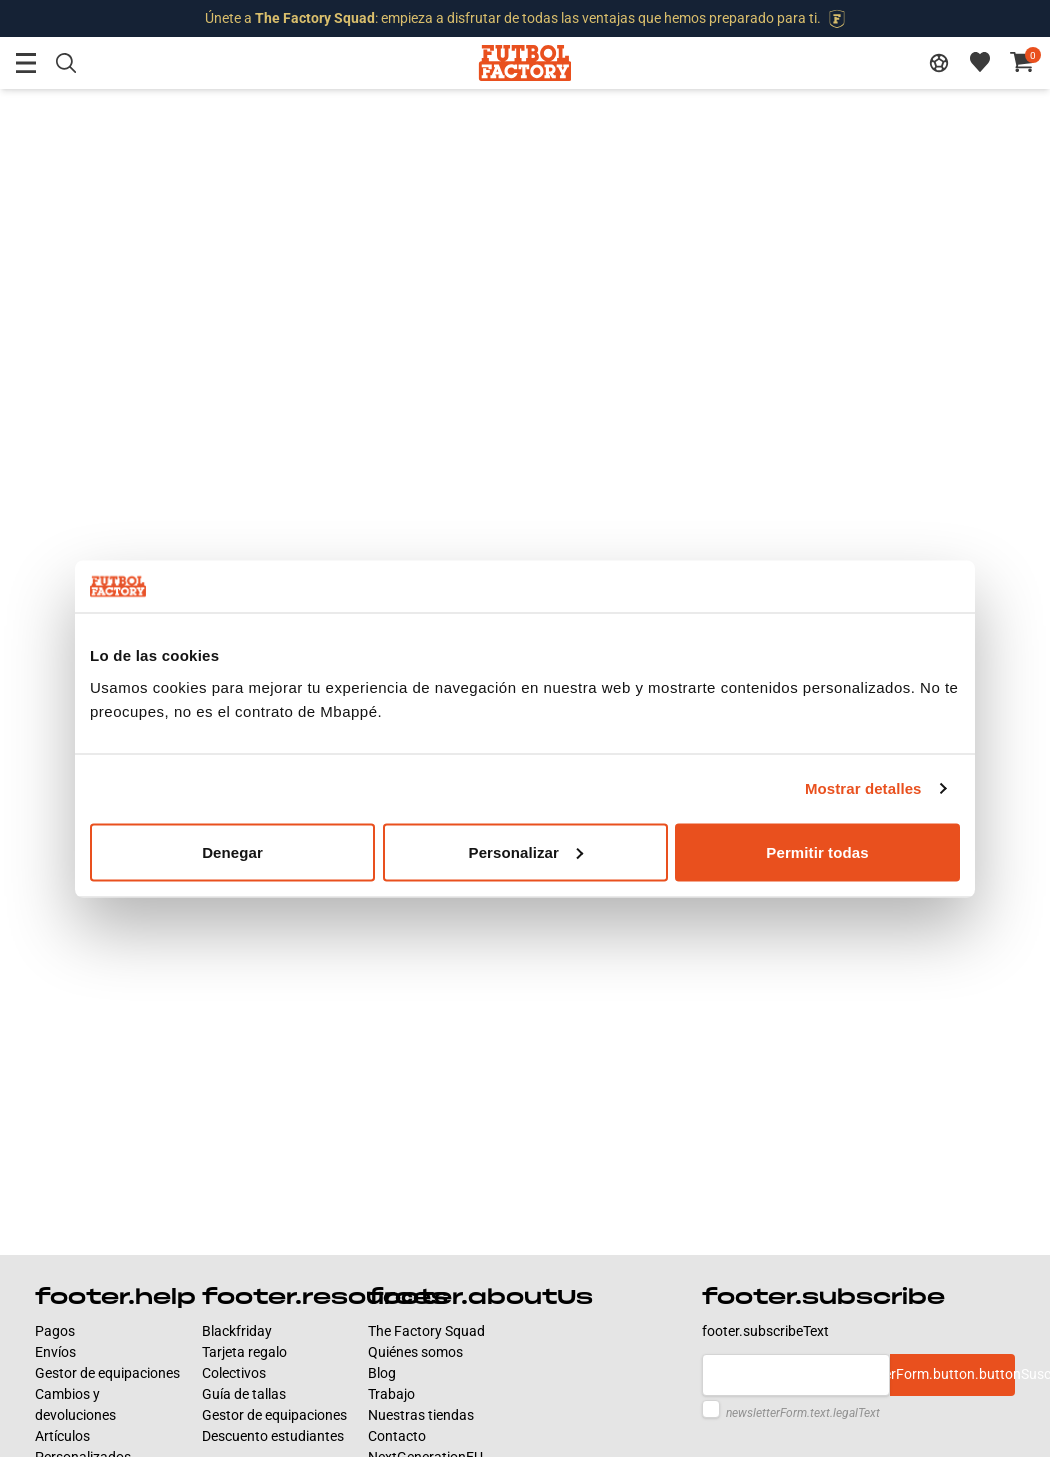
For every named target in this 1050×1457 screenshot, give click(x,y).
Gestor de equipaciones (107, 1373)
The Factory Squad (426, 1331)
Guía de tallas (244, 1394)
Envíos (55, 1352)
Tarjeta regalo (244, 1352)
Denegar (232, 851)
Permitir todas (817, 851)
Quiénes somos (415, 1352)
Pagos (55, 1331)
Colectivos (234, 1373)
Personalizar (526, 851)
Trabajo (391, 1394)
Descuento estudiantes (273, 1436)
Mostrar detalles (863, 788)
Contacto (397, 1436)
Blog (382, 1373)
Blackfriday (237, 1331)
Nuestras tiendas (421, 1415)
